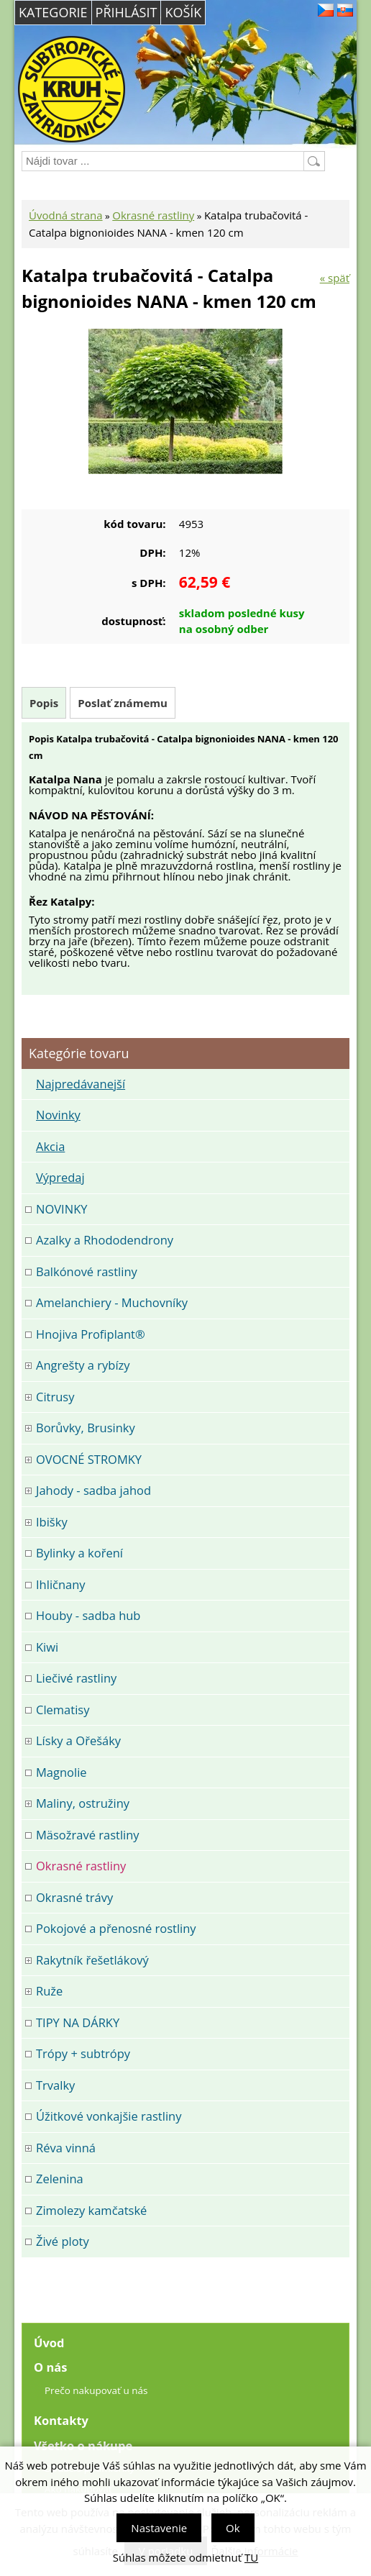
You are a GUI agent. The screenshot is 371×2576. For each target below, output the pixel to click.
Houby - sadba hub (88, 1615)
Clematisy (62, 1709)
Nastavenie (159, 2528)
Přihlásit (126, 12)
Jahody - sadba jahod (93, 1490)
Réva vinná (66, 2147)
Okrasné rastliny (153, 215)
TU (251, 2557)
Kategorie (53, 12)
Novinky (58, 1114)
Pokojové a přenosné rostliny (116, 1928)
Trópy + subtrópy (83, 2053)
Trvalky (55, 2085)
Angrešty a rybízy (83, 1365)
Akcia (50, 1146)
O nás (50, 2367)
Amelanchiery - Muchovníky (112, 1302)
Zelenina (59, 2178)
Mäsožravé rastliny (87, 1834)
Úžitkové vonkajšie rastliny (108, 2116)
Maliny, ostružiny (82, 1803)
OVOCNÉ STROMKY (89, 1459)
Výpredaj (60, 1177)
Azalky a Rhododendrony (104, 1240)
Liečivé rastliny (76, 1678)
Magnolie (61, 1772)
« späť (334, 277)
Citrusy (55, 1396)
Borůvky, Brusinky (85, 1427)
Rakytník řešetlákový (92, 1960)
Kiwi (47, 1647)
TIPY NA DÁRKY (77, 2022)
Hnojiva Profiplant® (90, 1334)
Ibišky (52, 1522)
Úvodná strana (66, 215)
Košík (183, 12)
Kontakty (61, 2420)
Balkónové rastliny (86, 1271)
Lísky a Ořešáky (78, 1740)
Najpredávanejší (80, 1083)
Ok (233, 2528)
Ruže (49, 1991)
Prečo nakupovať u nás (96, 2390)
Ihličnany (61, 1584)
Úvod (49, 2342)
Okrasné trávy (74, 1897)
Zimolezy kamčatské (91, 2210)
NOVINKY (61, 1209)
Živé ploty (62, 2241)
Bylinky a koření (79, 1552)
